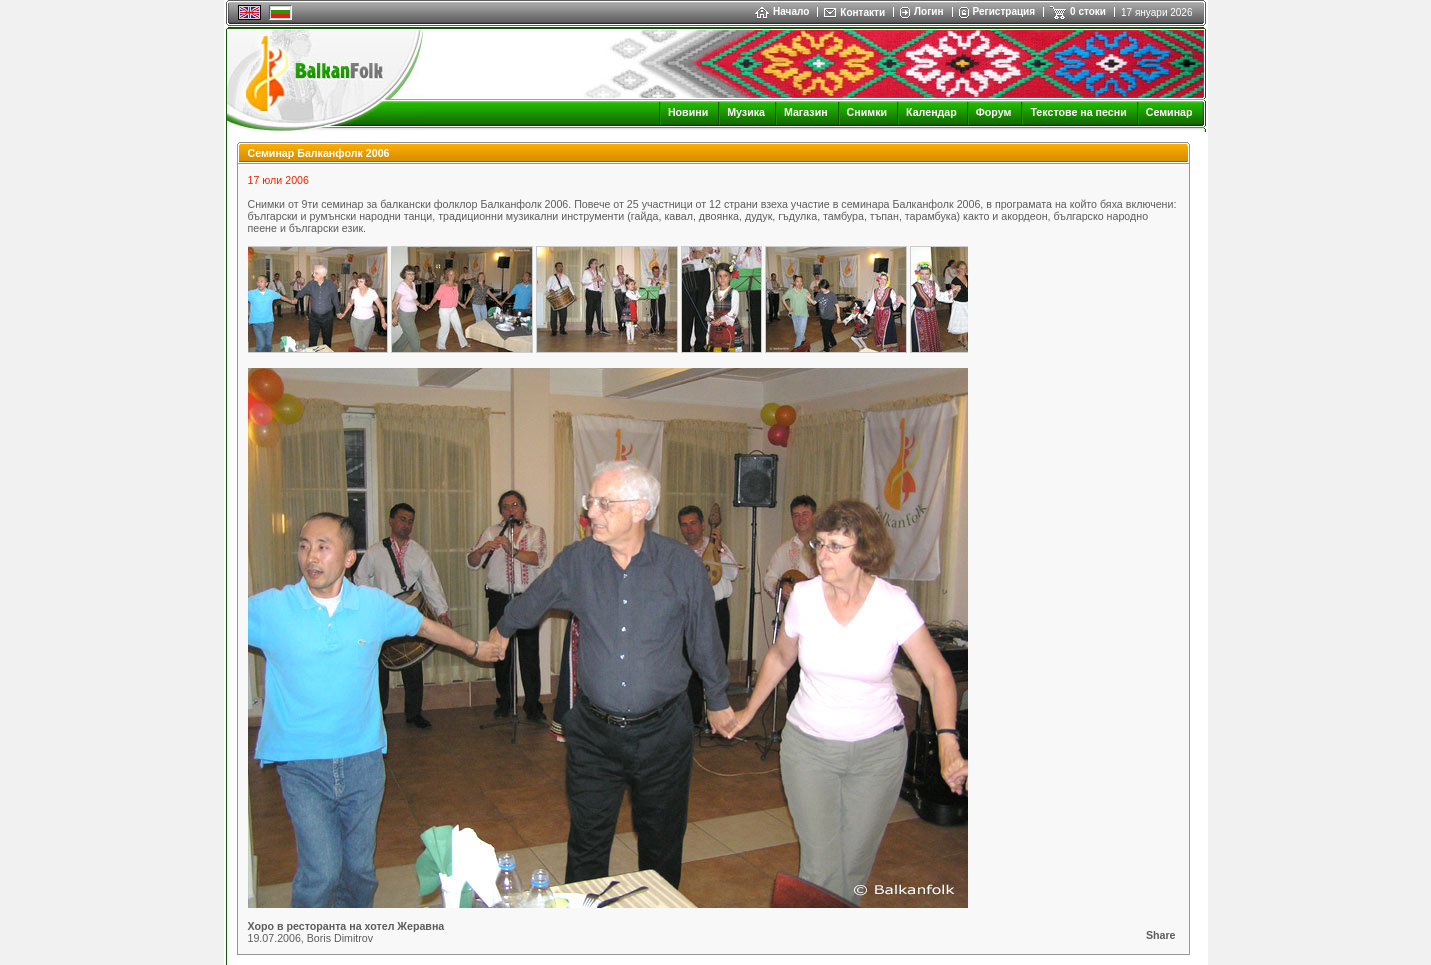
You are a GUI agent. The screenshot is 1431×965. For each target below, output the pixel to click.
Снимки (867, 112)
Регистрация (1004, 11)
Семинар (1169, 112)
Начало (782, 11)
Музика (746, 112)
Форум (994, 112)
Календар (931, 112)
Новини (688, 112)
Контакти (862, 12)
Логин (928, 11)
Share (1161, 935)
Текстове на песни (1078, 112)
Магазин (806, 112)
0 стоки (1088, 11)
